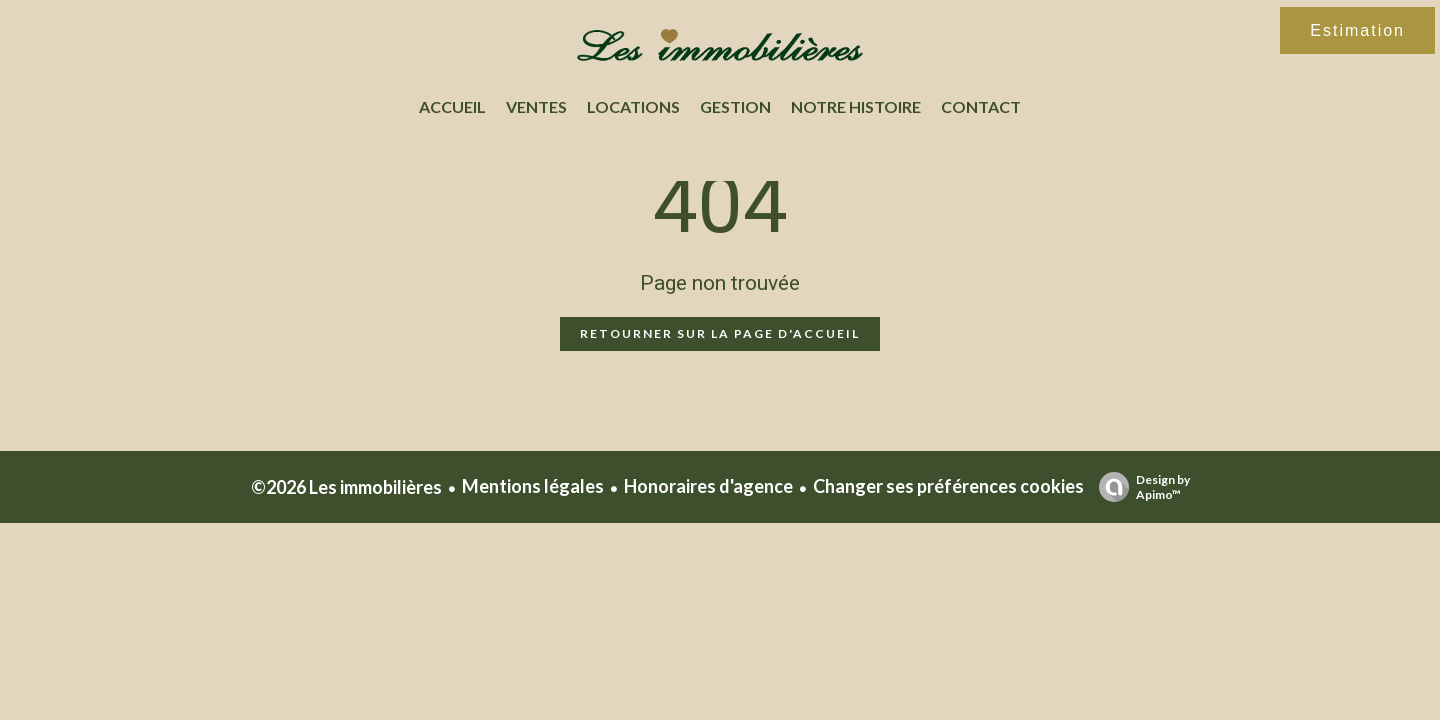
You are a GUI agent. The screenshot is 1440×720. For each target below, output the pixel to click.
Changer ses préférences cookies (948, 486)
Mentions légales (533, 486)
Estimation (1357, 30)
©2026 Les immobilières (346, 487)
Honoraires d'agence (708, 486)
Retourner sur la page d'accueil (720, 333)
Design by (1139, 487)
